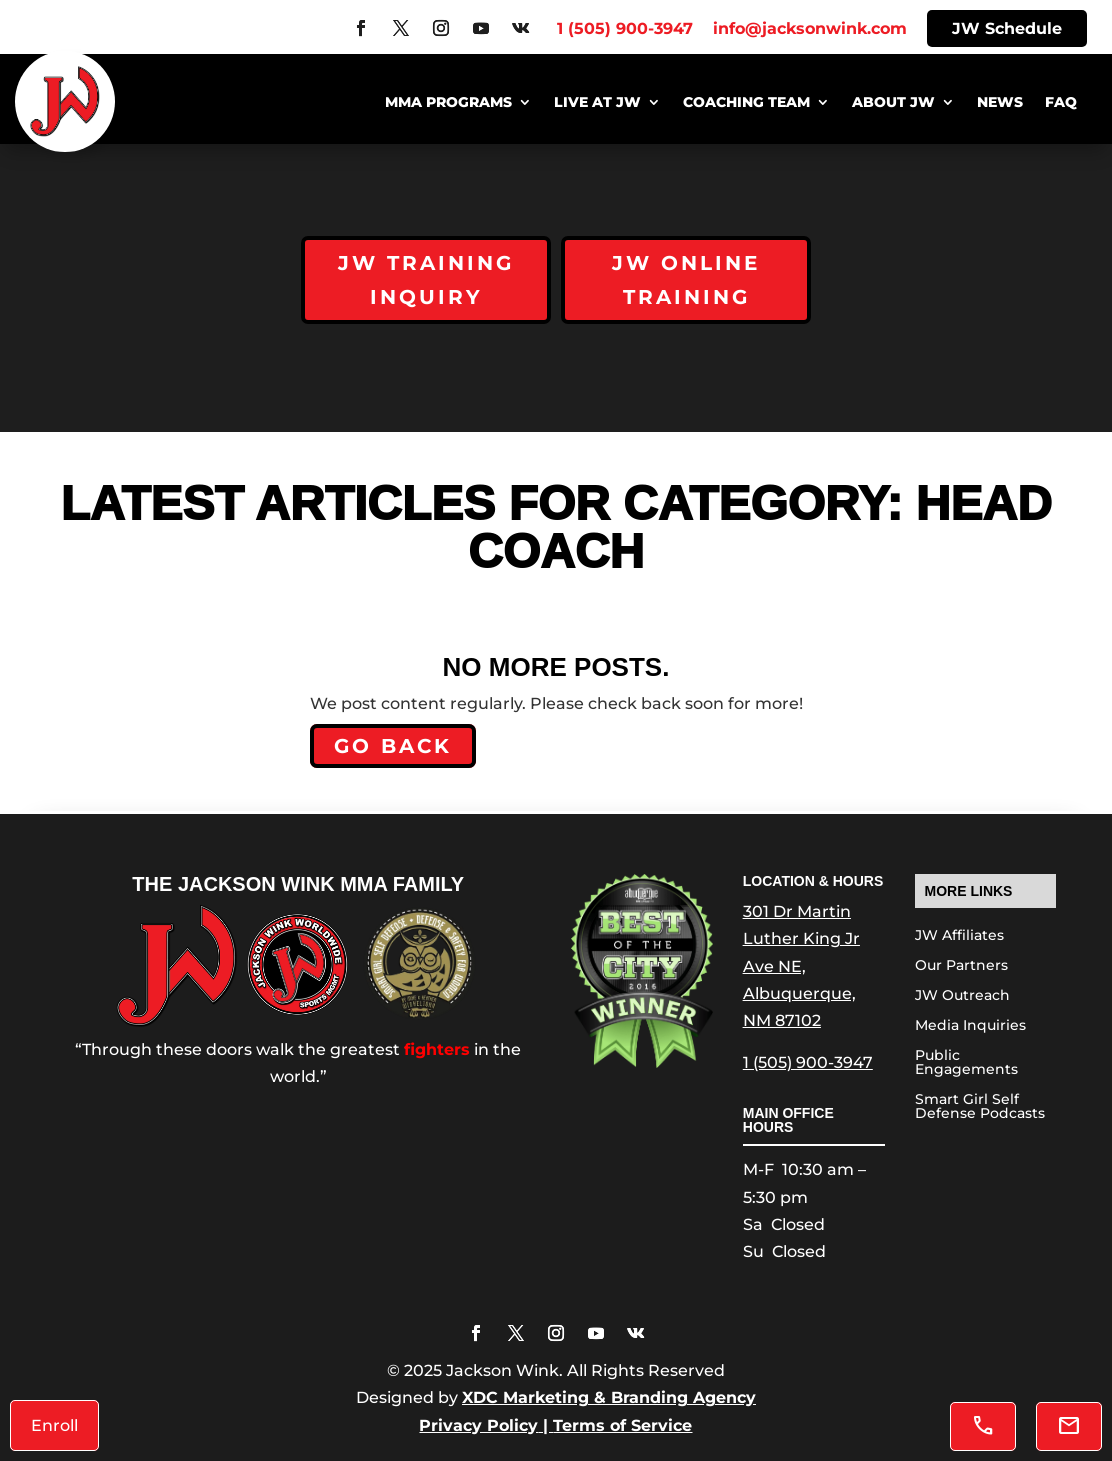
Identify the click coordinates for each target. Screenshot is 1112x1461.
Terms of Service (622, 1425)
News (1000, 103)
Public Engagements (966, 1063)
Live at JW (597, 103)
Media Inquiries (970, 1026)
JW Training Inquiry (426, 280)
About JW (893, 103)
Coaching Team (746, 103)
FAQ (1061, 103)
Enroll (54, 1425)
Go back (393, 746)
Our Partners (961, 966)
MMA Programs (448, 103)
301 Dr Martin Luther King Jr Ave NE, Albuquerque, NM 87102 (801, 966)
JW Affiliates (959, 936)
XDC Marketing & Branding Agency (609, 1397)
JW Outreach (962, 996)
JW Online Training (686, 280)
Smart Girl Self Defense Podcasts (980, 1107)
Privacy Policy (478, 1425)
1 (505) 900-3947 (808, 1062)
